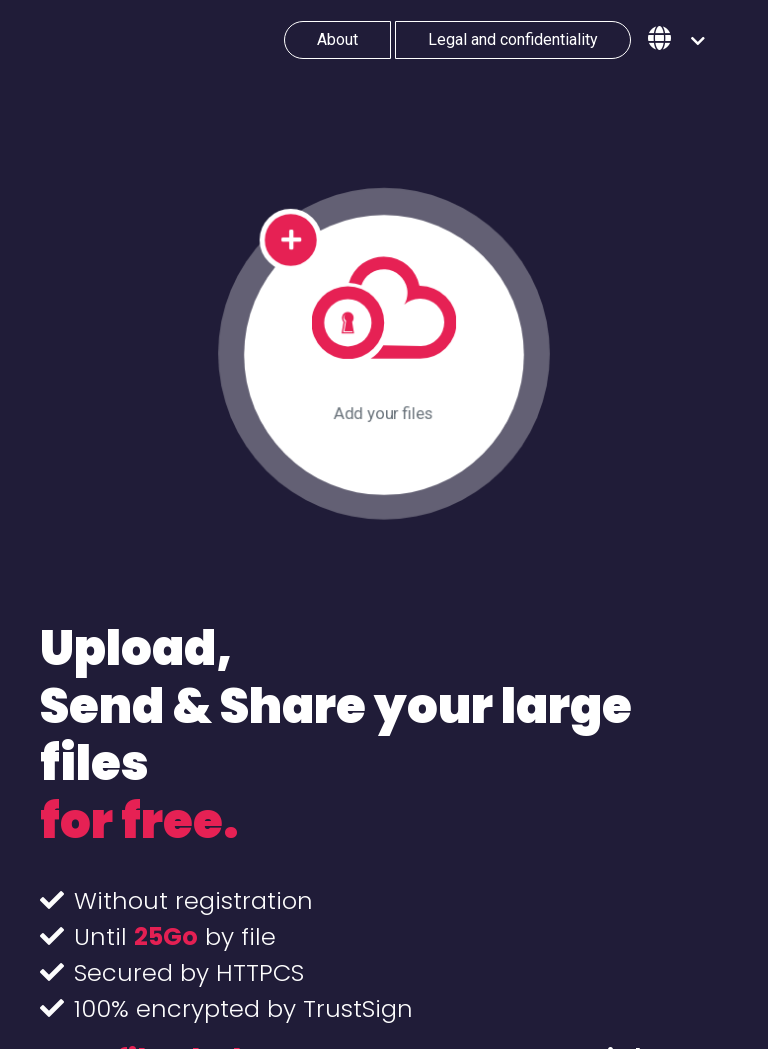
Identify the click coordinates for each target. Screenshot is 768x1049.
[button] (676, 40)
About (337, 39)
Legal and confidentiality (513, 39)
